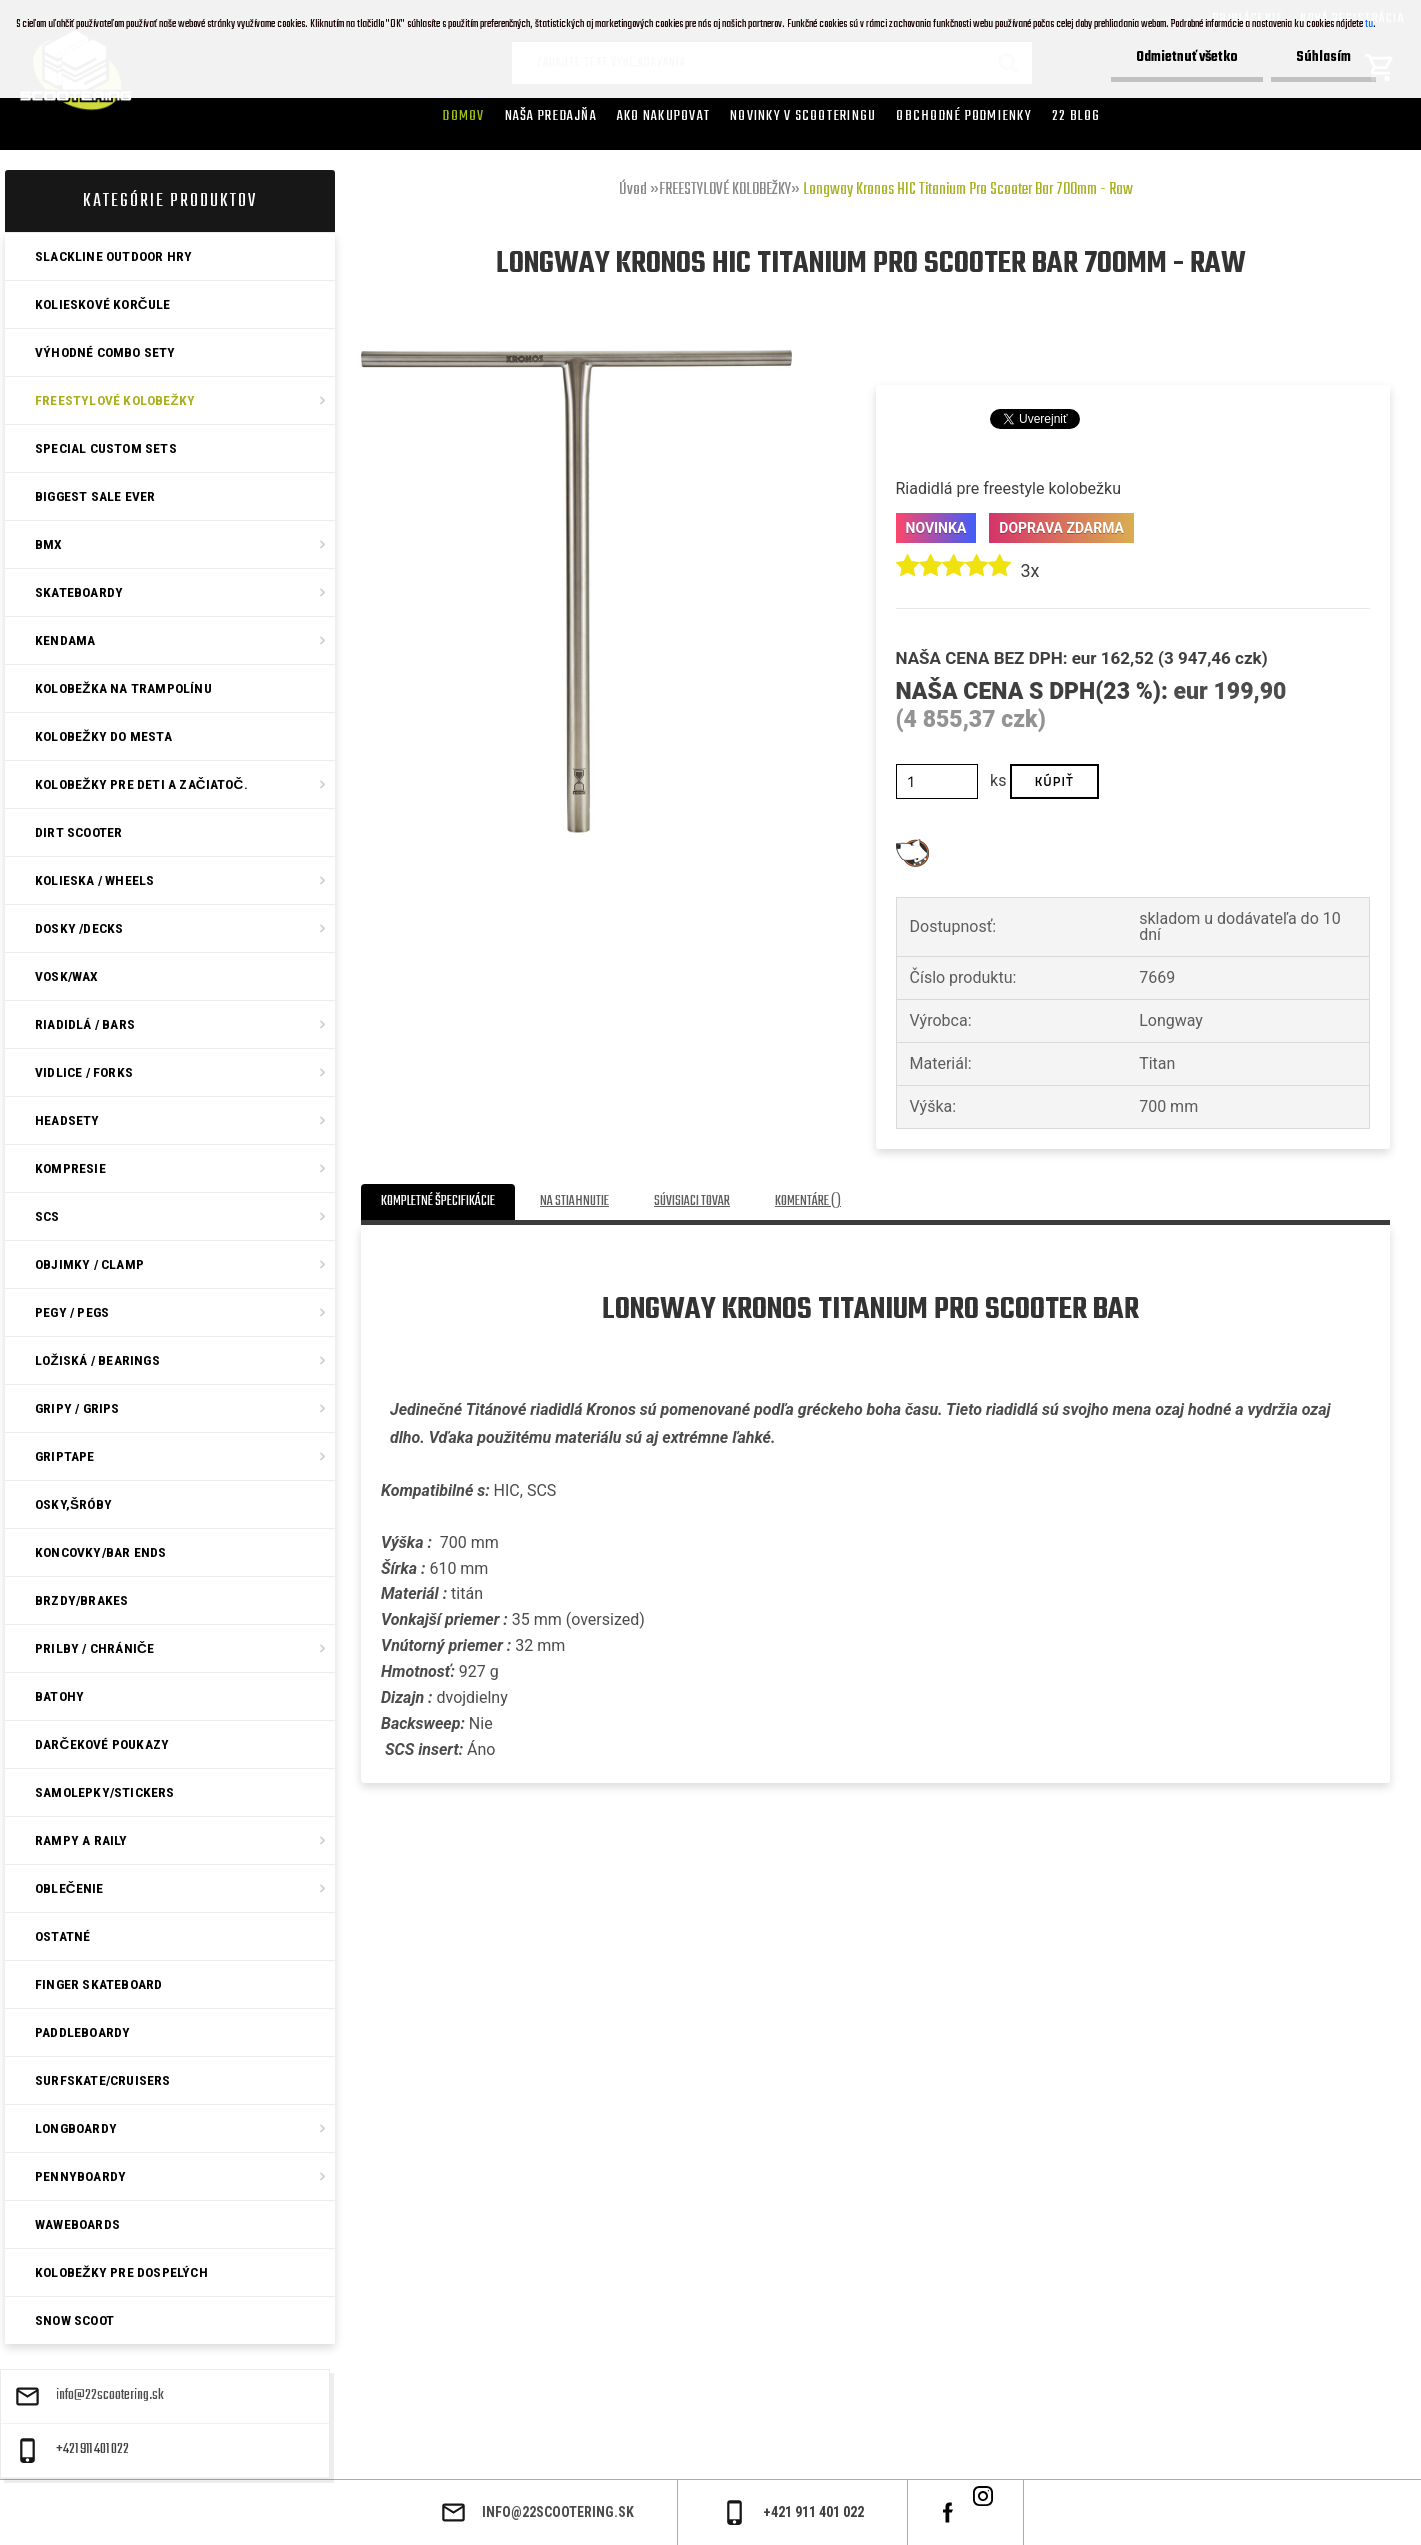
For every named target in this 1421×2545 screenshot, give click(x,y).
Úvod (633, 190)
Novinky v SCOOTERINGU (803, 116)
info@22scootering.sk (110, 2396)
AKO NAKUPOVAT (663, 116)
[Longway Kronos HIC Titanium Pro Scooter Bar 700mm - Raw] (576, 357)
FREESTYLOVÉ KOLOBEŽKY (725, 190)
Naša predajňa (551, 116)
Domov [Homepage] (463, 116)
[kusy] (937, 781)
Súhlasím (1323, 57)
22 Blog (1076, 116)
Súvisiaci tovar (692, 1201)
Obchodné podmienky (964, 116)
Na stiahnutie (574, 1201)
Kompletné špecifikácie (438, 1201)
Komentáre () (808, 1201)
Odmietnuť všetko (1187, 57)
